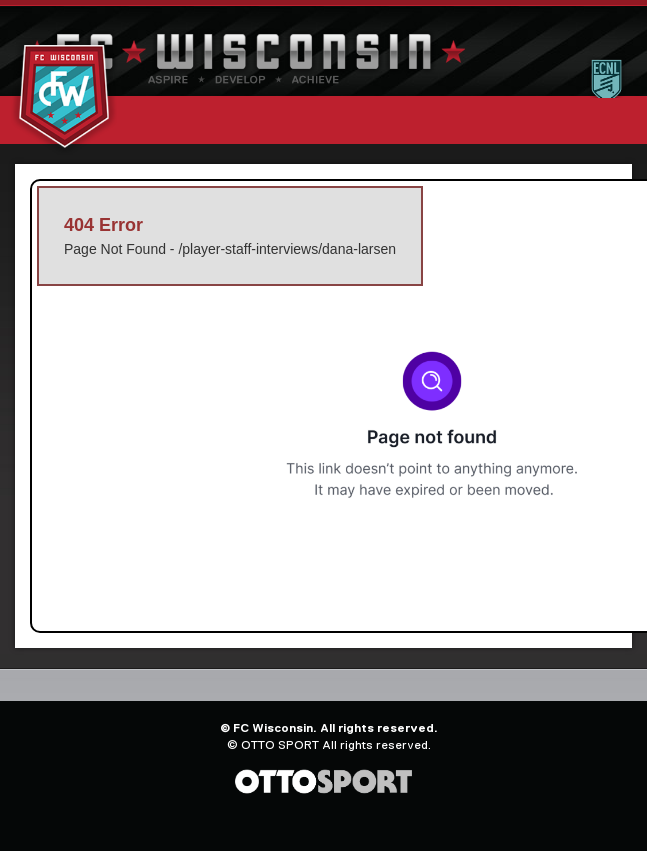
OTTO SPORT (280, 745)
